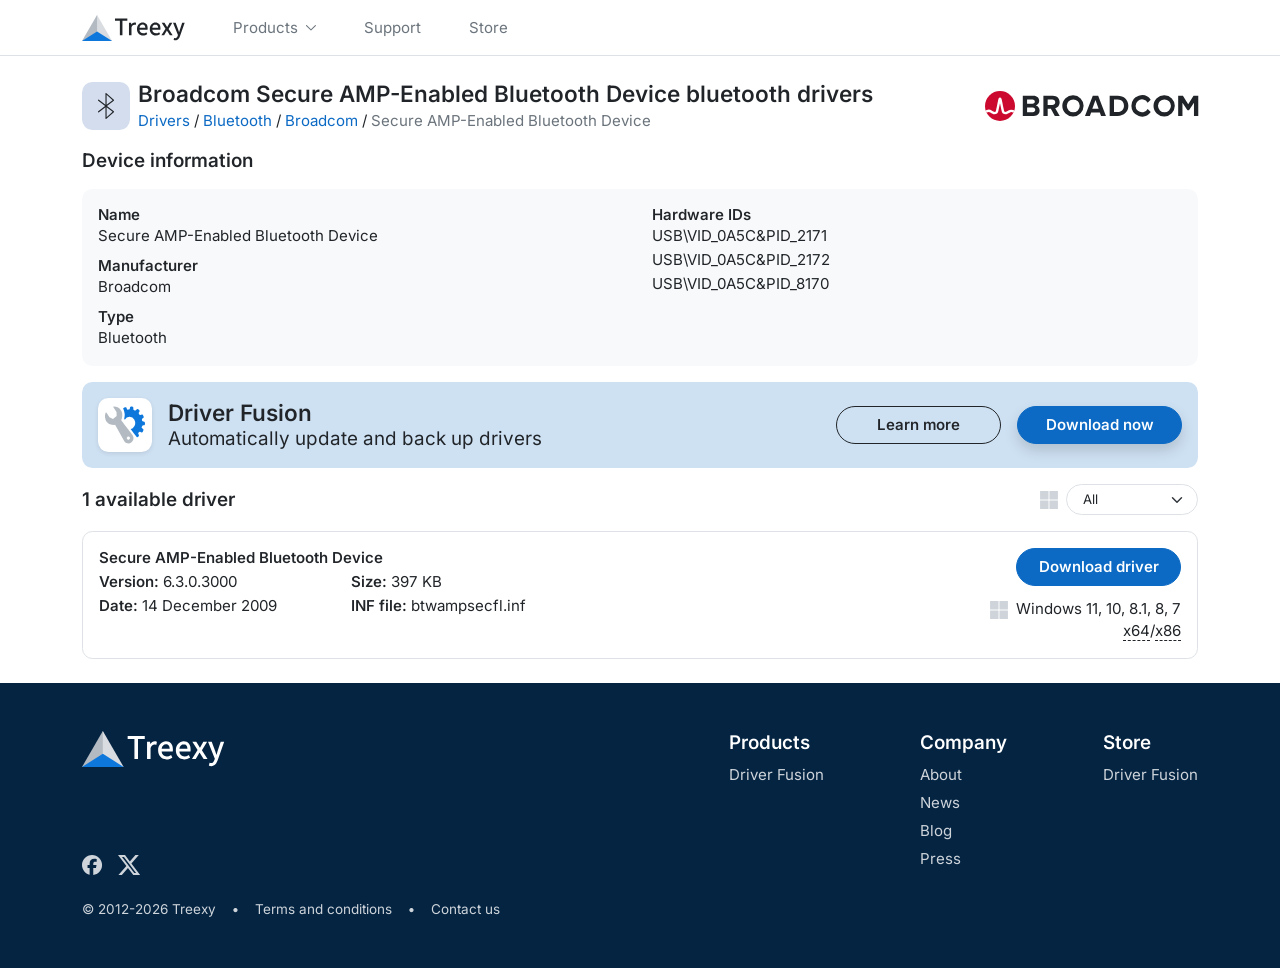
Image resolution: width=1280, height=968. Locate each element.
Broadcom (321, 120)
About (941, 774)
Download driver (1099, 566)
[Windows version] (1132, 499)
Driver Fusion (776, 774)
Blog (936, 830)
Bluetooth (237, 120)
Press (940, 858)
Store (1127, 742)
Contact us (465, 909)
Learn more (918, 424)
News (940, 802)
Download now (1100, 424)
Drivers (164, 120)
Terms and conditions (323, 909)
